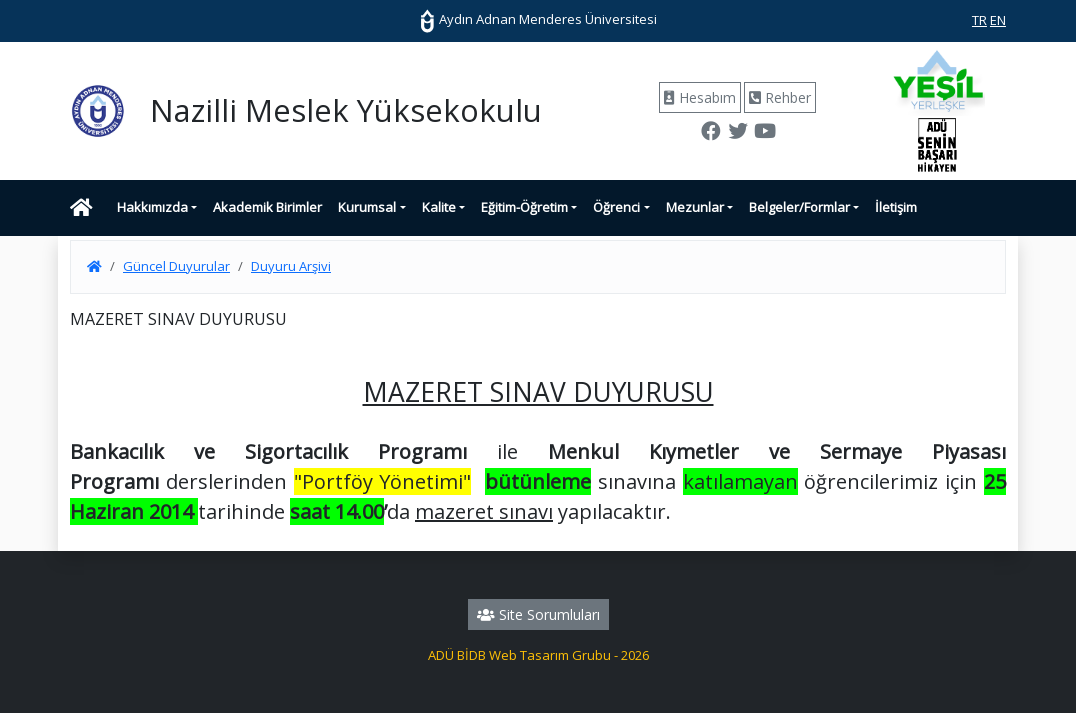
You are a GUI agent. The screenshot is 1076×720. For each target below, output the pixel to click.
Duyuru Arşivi (291, 266)
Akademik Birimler (267, 207)
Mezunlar (695, 207)
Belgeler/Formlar (799, 207)
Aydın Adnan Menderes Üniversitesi (538, 19)
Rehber (780, 97)
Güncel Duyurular (176, 266)
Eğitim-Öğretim (524, 207)
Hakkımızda (152, 207)
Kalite (439, 207)
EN (998, 20)
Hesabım (700, 97)
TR (979, 20)
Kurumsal (367, 207)
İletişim (896, 207)
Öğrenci (616, 207)
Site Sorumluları (538, 614)
